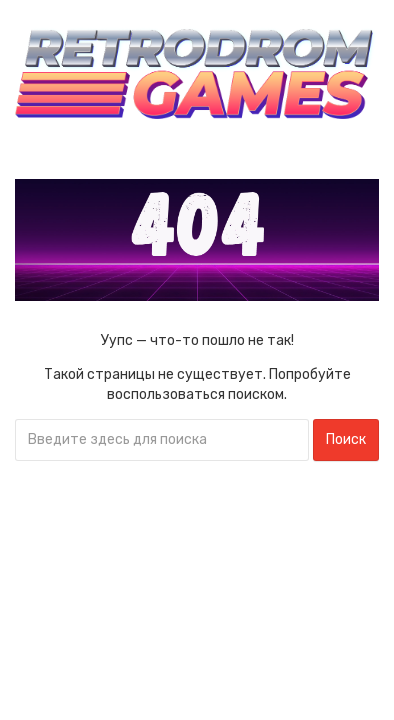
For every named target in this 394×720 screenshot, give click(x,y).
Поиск (346, 439)
